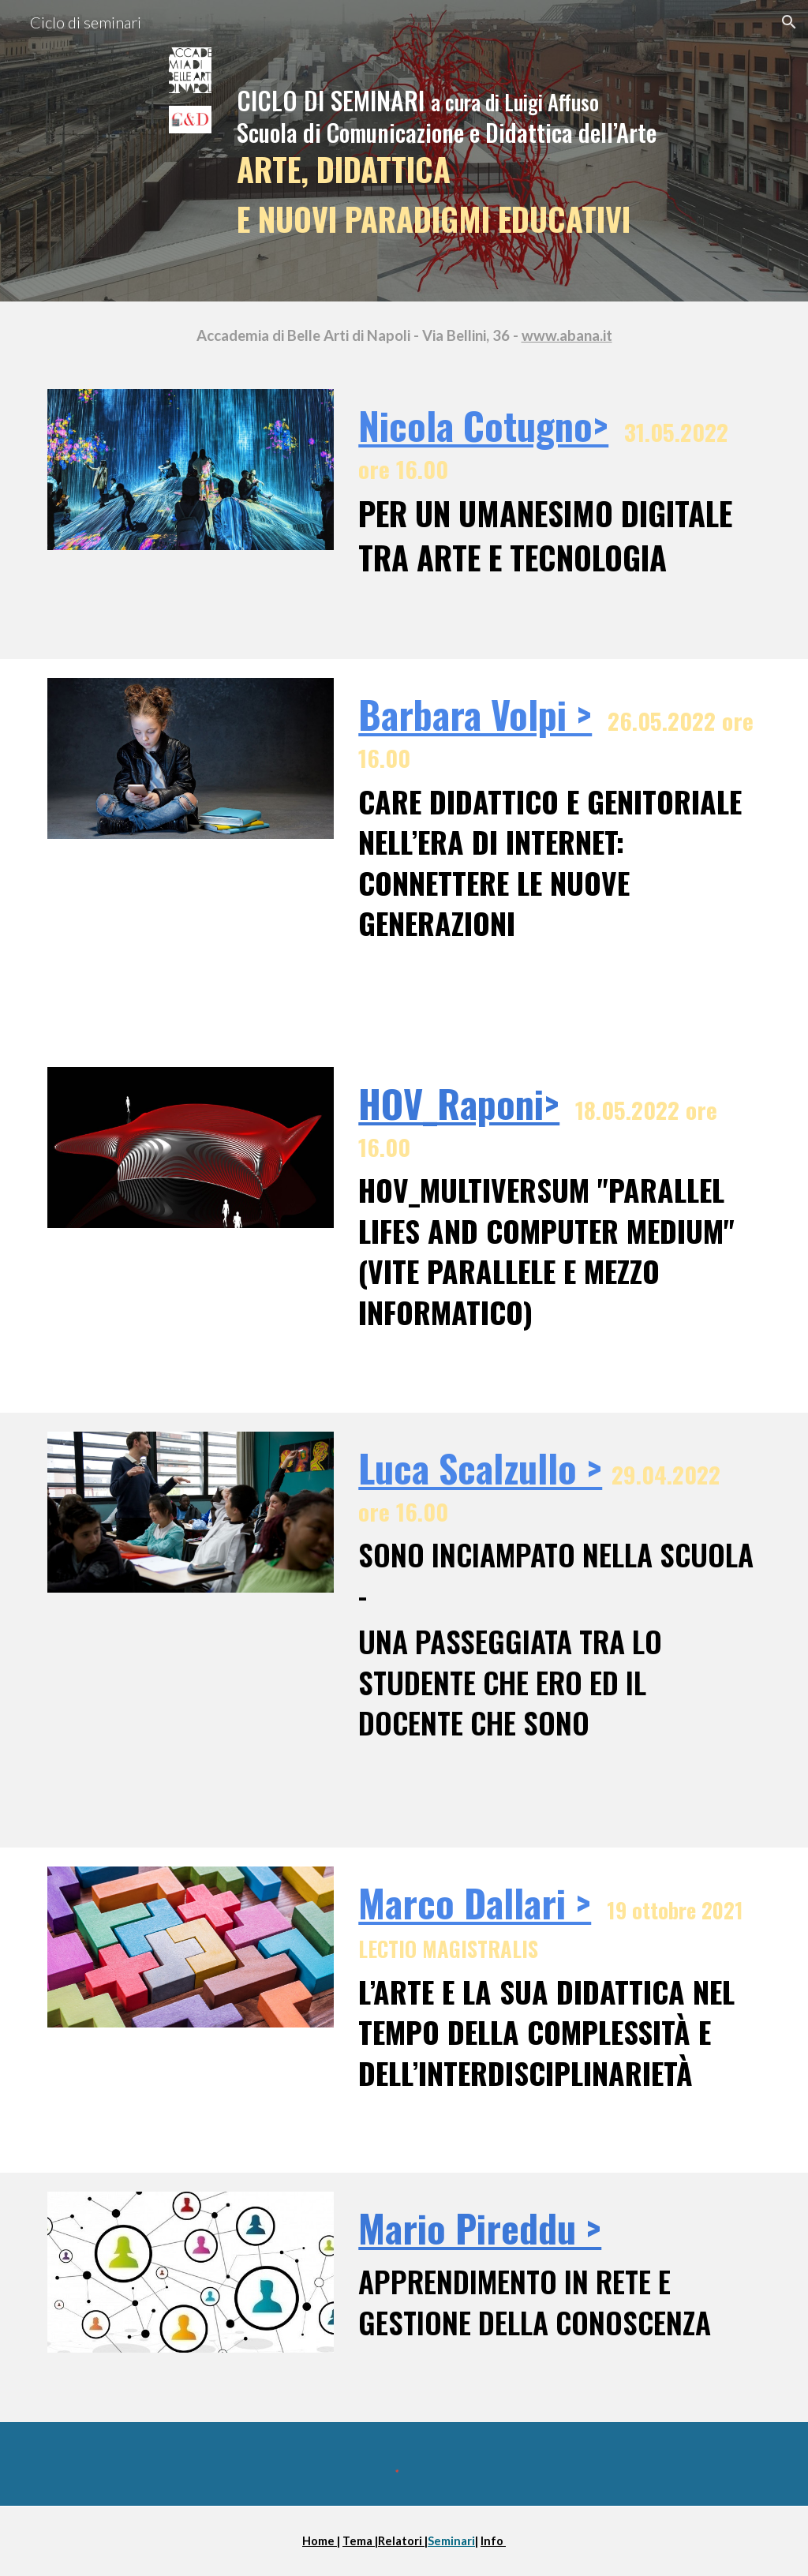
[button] (789, 22)
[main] (465, 150)
